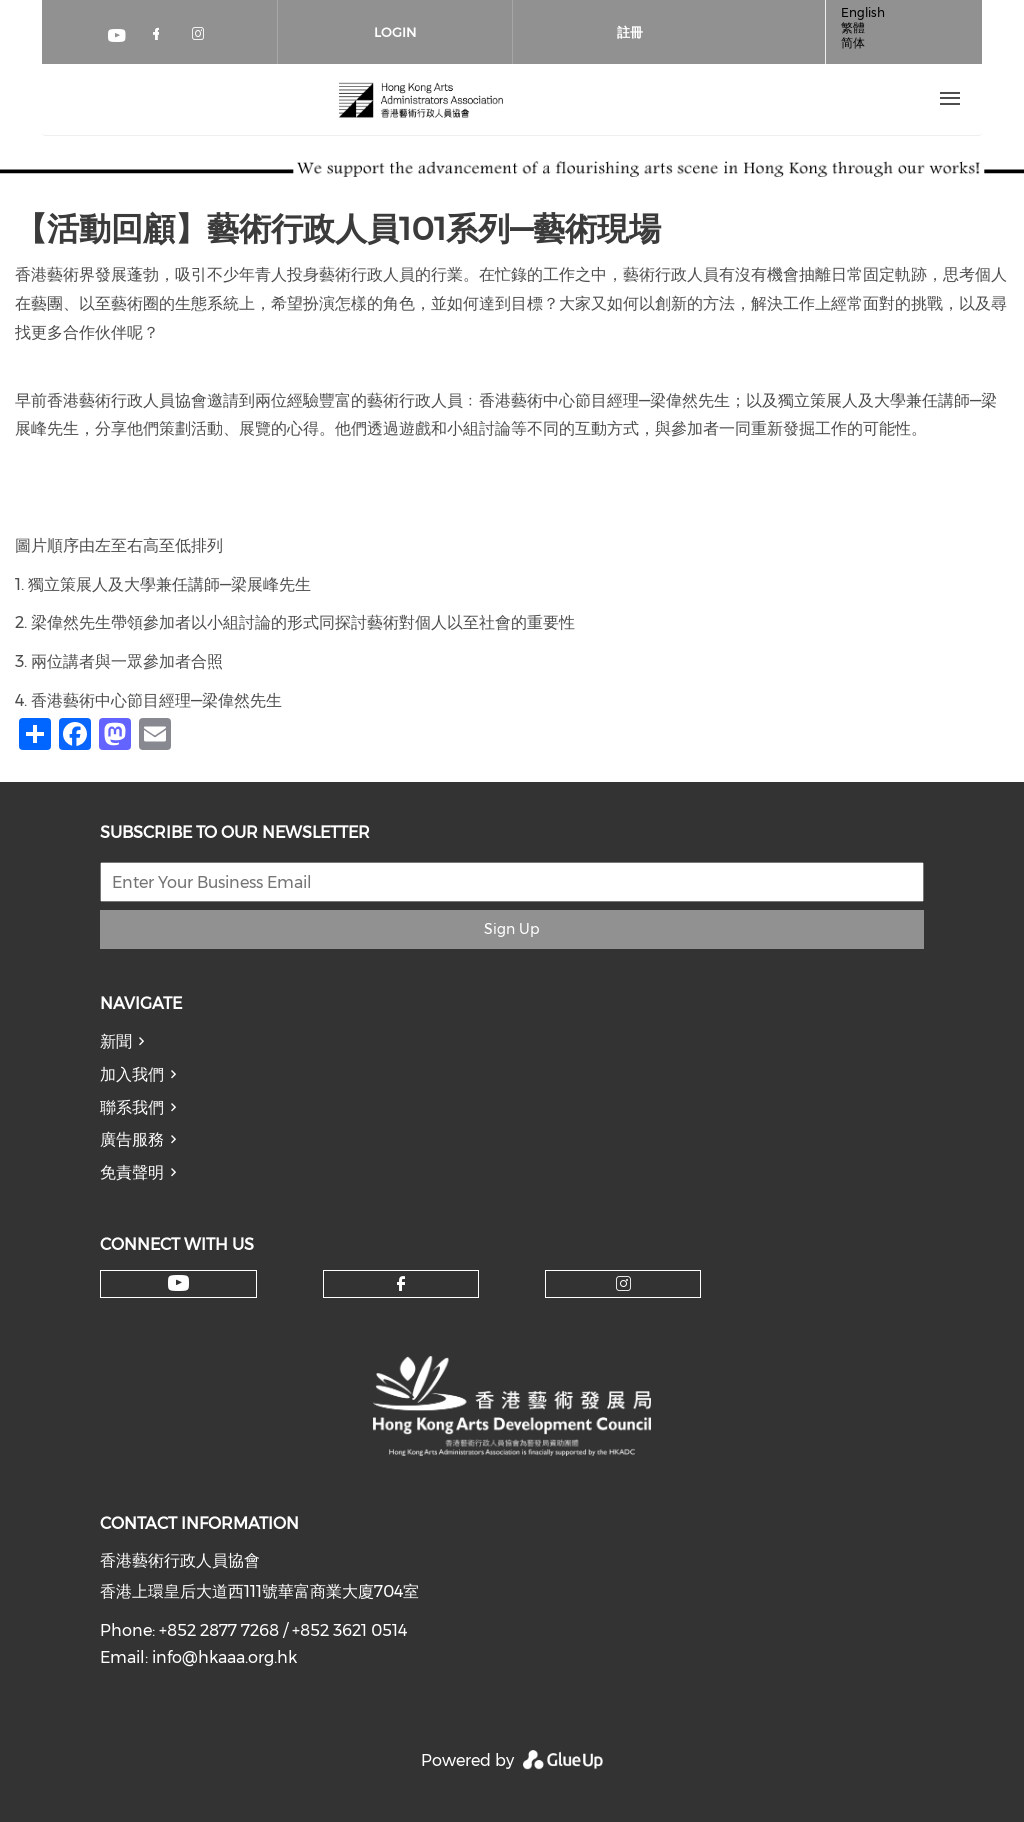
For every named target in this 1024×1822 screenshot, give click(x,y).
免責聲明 (132, 1172)
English (863, 12)
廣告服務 (132, 1139)
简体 (853, 42)
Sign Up (511, 929)
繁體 (853, 27)
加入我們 (132, 1074)
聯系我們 (132, 1107)
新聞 (116, 1041)
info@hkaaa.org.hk (224, 1657)
